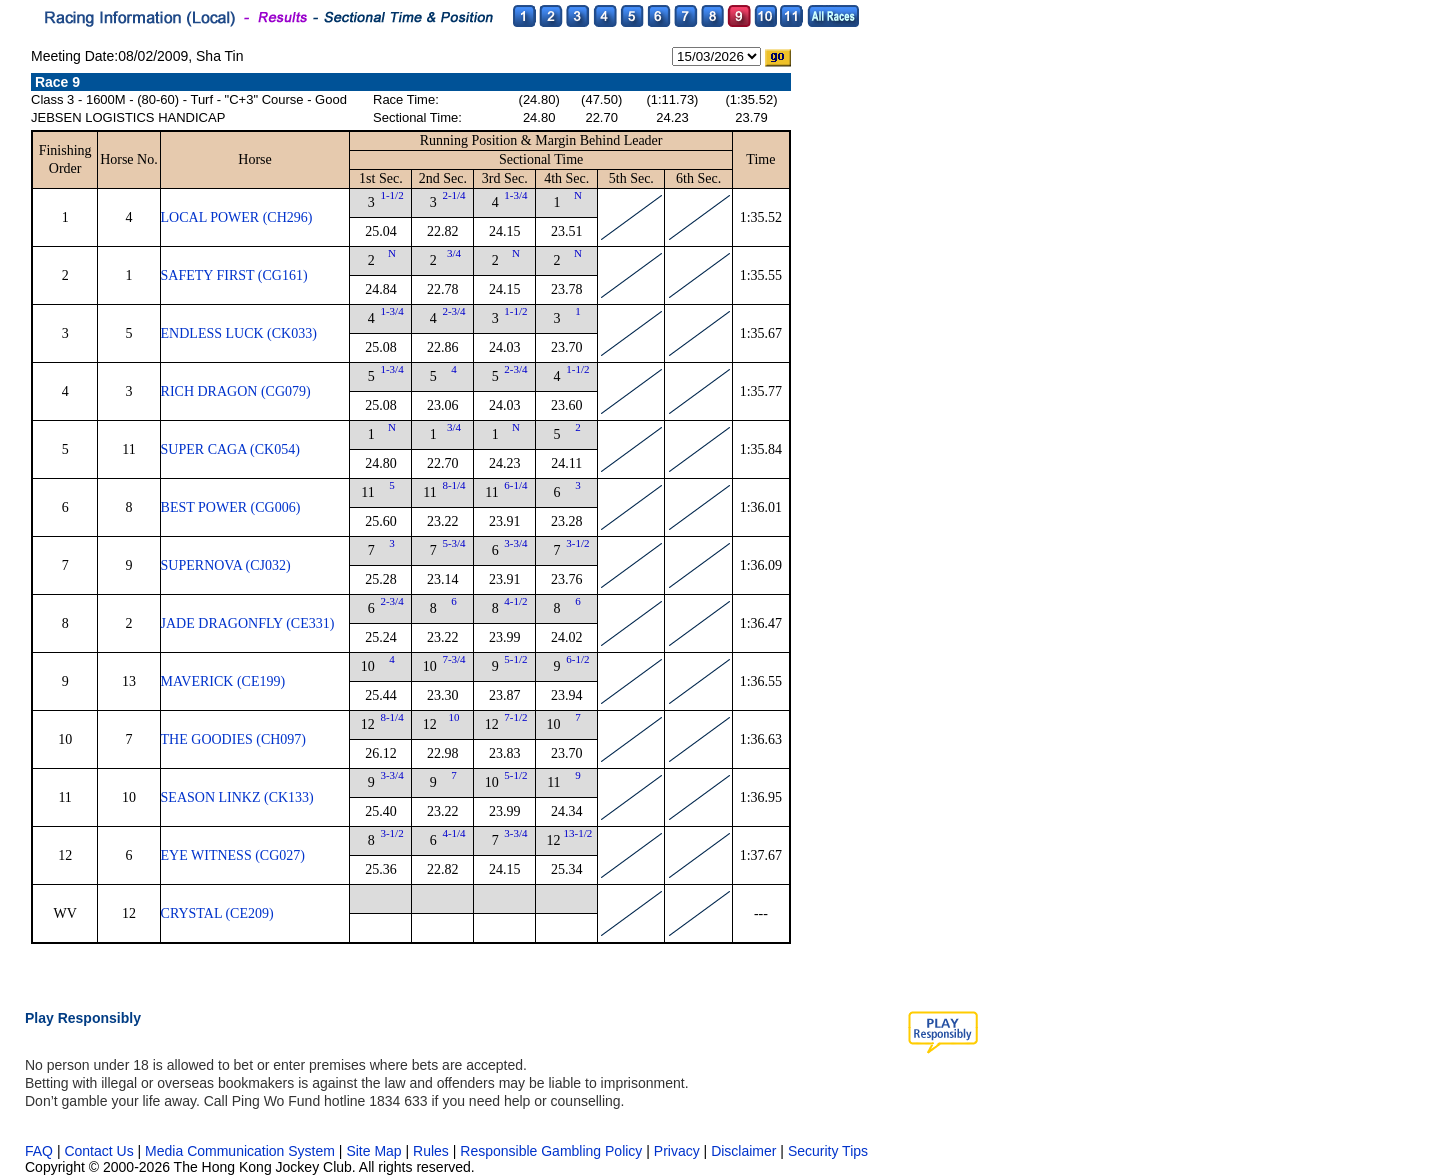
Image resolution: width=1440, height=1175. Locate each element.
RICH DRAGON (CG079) (236, 391)
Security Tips (828, 1151)
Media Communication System (240, 1151)
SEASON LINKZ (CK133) (237, 797)
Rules (433, 1151)
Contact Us (98, 1151)
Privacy (677, 1151)
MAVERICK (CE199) (223, 681)
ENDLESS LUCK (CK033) (239, 333)
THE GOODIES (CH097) (233, 739)
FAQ (39, 1151)
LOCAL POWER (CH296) (237, 217)
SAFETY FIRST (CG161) (234, 275)
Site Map (373, 1151)
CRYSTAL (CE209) (217, 913)
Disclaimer (743, 1151)
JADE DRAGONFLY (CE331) (248, 623)
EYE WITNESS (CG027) (233, 855)
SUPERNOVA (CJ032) (226, 565)
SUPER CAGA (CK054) (230, 449)
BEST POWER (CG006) (231, 507)
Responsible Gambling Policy (551, 1151)
